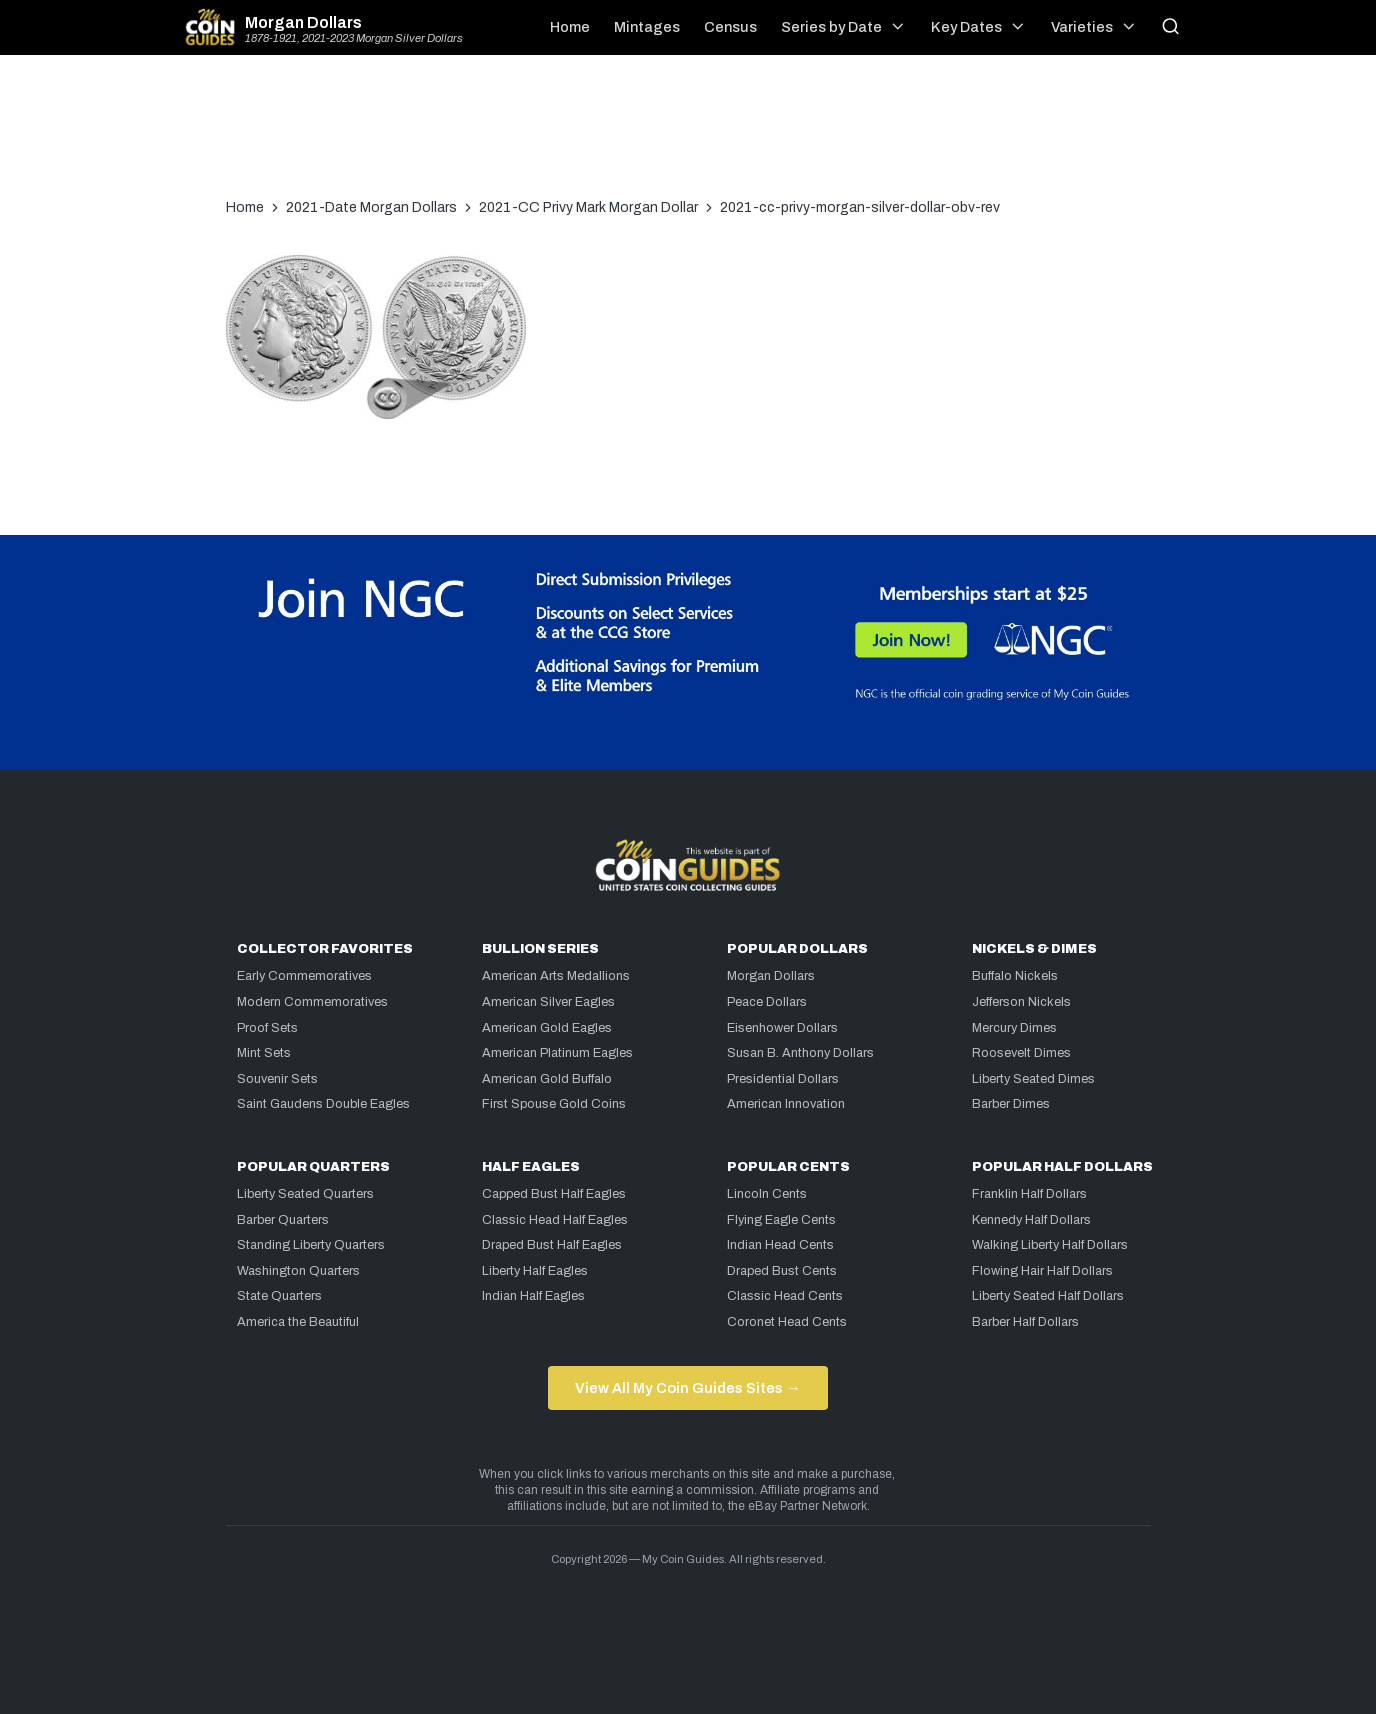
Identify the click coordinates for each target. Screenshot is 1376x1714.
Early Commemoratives (304, 976)
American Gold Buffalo (547, 1079)
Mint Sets (264, 1053)
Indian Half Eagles (533, 1296)
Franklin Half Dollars (1029, 1194)
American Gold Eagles (547, 1028)
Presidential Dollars (783, 1079)
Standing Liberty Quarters (311, 1245)
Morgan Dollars (303, 23)
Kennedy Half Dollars (1031, 1220)
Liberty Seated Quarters (305, 1194)
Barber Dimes (1011, 1104)
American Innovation (786, 1104)
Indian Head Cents (780, 1245)
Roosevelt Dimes (1021, 1053)
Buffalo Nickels (1015, 976)
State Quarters (279, 1296)
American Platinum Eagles (557, 1053)
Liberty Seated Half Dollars (1048, 1296)
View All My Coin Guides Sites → (687, 1388)
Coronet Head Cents (787, 1322)
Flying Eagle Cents (781, 1220)
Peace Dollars (767, 1002)
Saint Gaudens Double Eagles (323, 1104)
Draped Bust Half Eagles (552, 1245)
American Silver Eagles (548, 1002)
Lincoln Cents (767, 1194)
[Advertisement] (688, 136)
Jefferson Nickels (1021, 1002)
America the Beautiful (298, 1322)
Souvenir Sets (277, 1079)
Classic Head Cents (785, 1296)
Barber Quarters (283, 1220)
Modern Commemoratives (312, 1002)
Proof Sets (267, 1028)
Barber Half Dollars (1025, 1322)
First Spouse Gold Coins (554, 1104)
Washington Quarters (298, 1271)
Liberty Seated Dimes (1033, 1079)
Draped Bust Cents (782, 1271)
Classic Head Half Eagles (555, 1220)
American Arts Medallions (556, 976)
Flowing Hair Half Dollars (1042, 1271)
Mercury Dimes (1014, 1028)
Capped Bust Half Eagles (554, 1194)
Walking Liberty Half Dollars (1050, 1245)
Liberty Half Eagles (535, 1271)
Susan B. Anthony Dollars (800, 1053)
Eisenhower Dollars (782, 1028)
